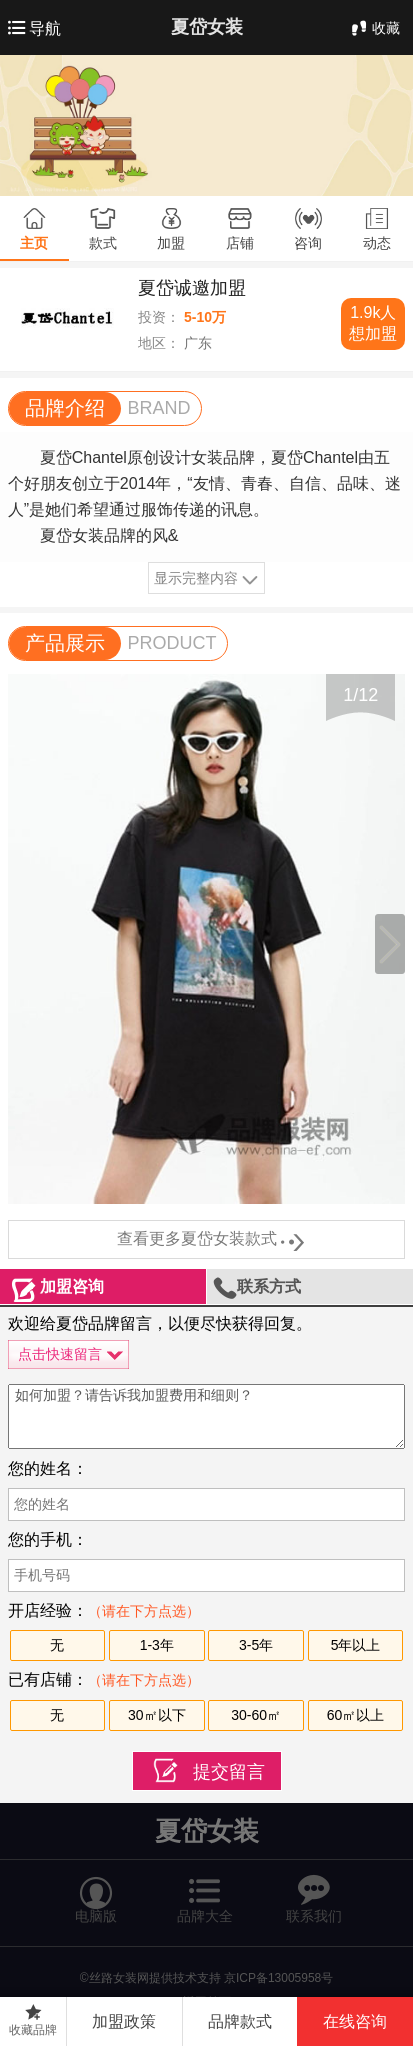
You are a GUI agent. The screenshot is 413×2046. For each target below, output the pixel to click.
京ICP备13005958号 (278, 1978)
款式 (103, 243)
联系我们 (314, 1891)
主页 (34, 243)
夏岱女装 (207, 27)
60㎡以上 (356, 1715)
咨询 (308, 243)
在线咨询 (355, 2021)
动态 (377, 243)
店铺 (240, 243)
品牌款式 (240, 2021)
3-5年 (256, 1645)
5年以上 (356, 1645)
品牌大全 (205, 1891)
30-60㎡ (256, 1715)
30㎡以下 (157, 1715)
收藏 (374, 28)
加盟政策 (124, 2021)
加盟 (171, 243)
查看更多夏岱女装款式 (207, 1240)
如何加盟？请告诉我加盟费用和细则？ (207, 1416)
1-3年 (157, 1645)
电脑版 (96, 1891)
